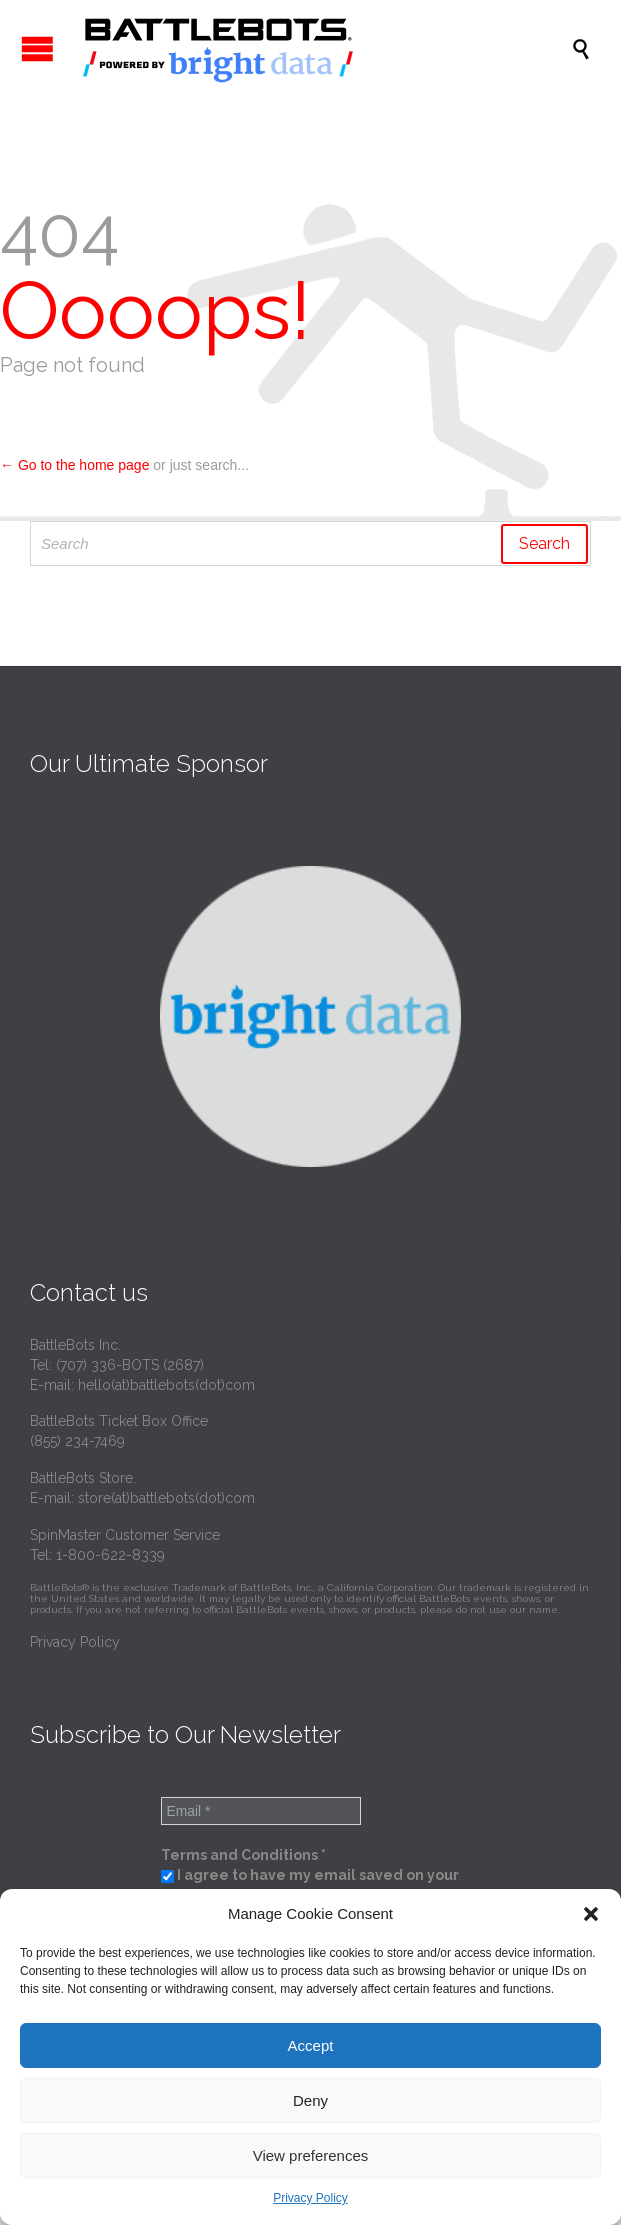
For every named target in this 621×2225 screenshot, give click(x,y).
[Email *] (261, 1811)
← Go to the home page (74, 465)
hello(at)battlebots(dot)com (166, 1385)
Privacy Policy (310, 2198)
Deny (310, 2100)
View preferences (311, 2155)
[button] (591, 1914)
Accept (311, 2045)
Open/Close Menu (37, 48)
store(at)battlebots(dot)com (166, 1498)
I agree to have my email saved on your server (310, 1885)
